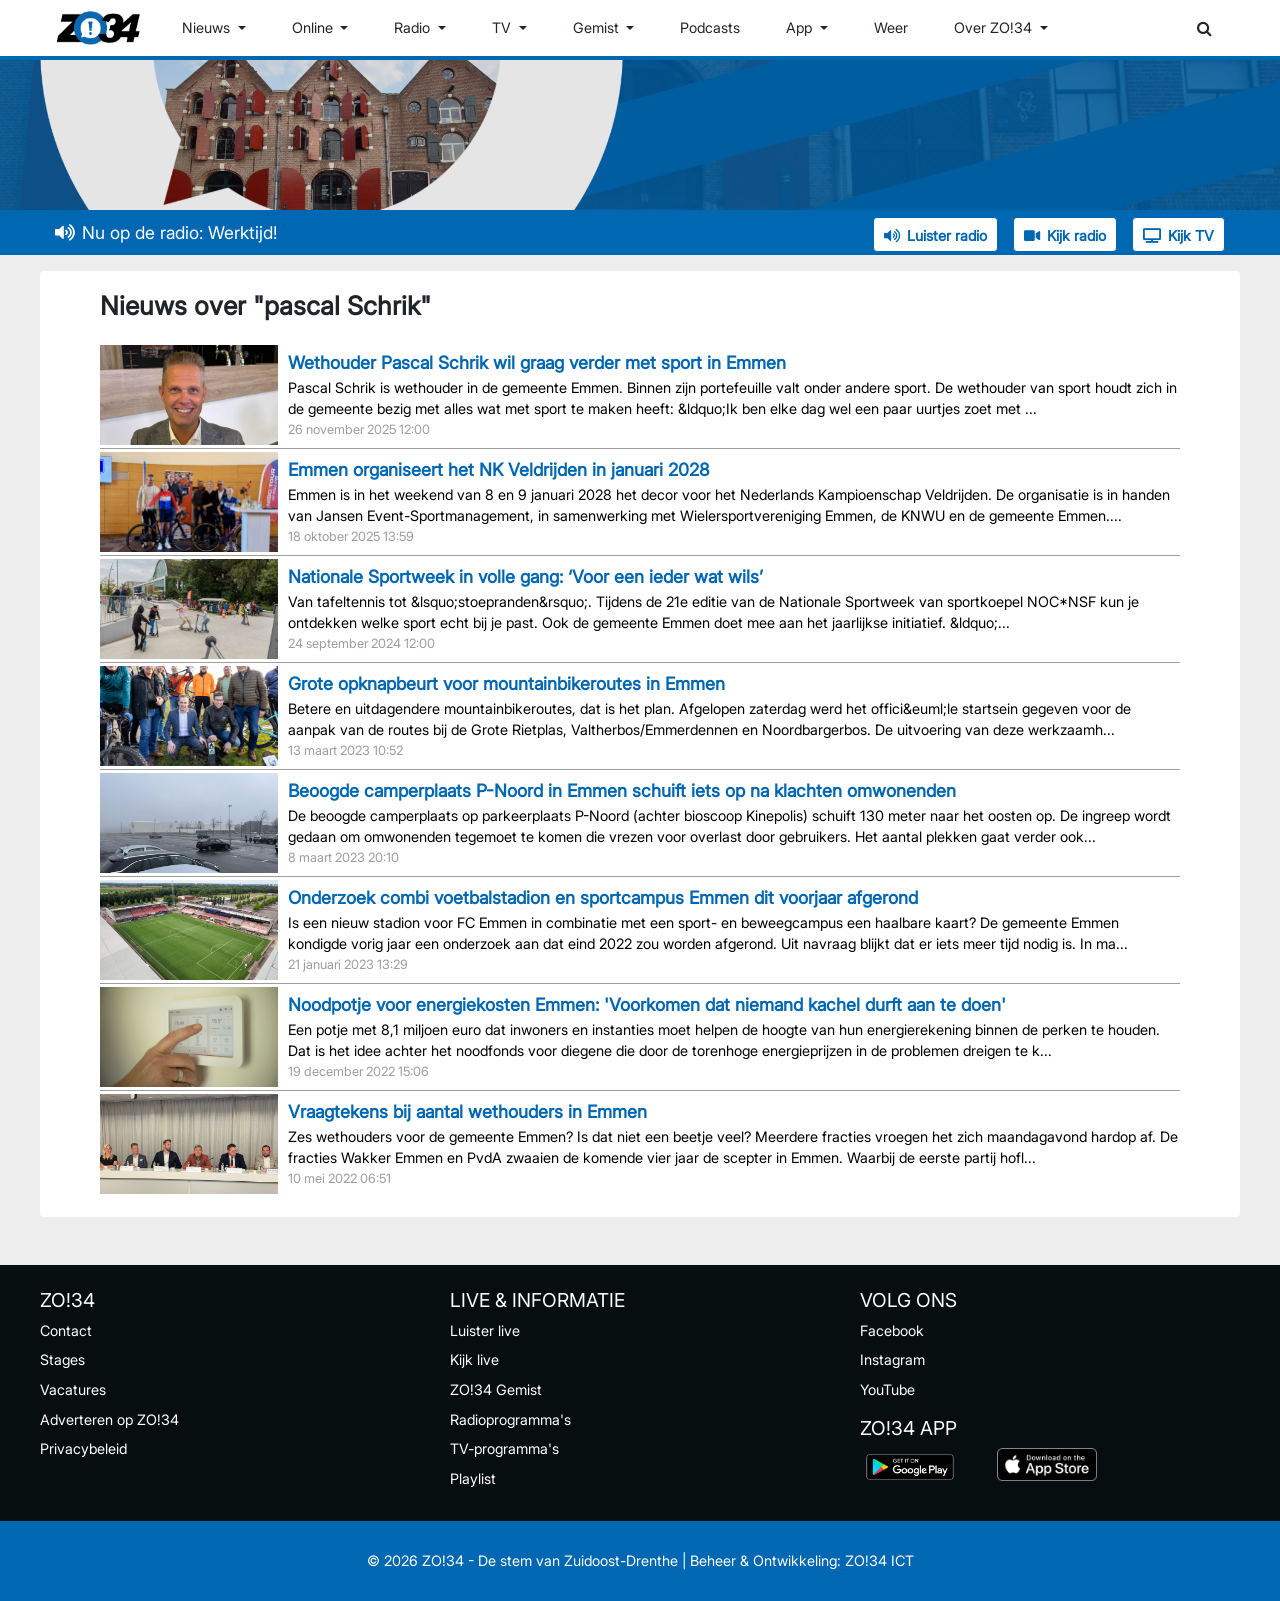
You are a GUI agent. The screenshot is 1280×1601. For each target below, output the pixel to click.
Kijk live (474, 1359)
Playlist (473, 1478)
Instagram (892, 1359)
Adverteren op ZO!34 (109, 1419)
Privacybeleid (83, 1448)
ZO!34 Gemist (496, 1389)
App (801, 27)
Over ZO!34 (995, 27)
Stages (62, 1359)
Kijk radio (1065, 235)
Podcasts (710, 27)
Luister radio (935, 235)
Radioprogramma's (510, 1419)
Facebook (892, 1330)
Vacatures (73, 1389)
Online (314, 27)
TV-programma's (504, 1448)
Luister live (485, 1330)
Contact (66, 1330)
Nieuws (208, 27)
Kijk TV (1178, 235)
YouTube (887, 1389)
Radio (414, 27)
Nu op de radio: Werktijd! (166, 232)
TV (503, 27)
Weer (891, 27)
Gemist (598, 27)
